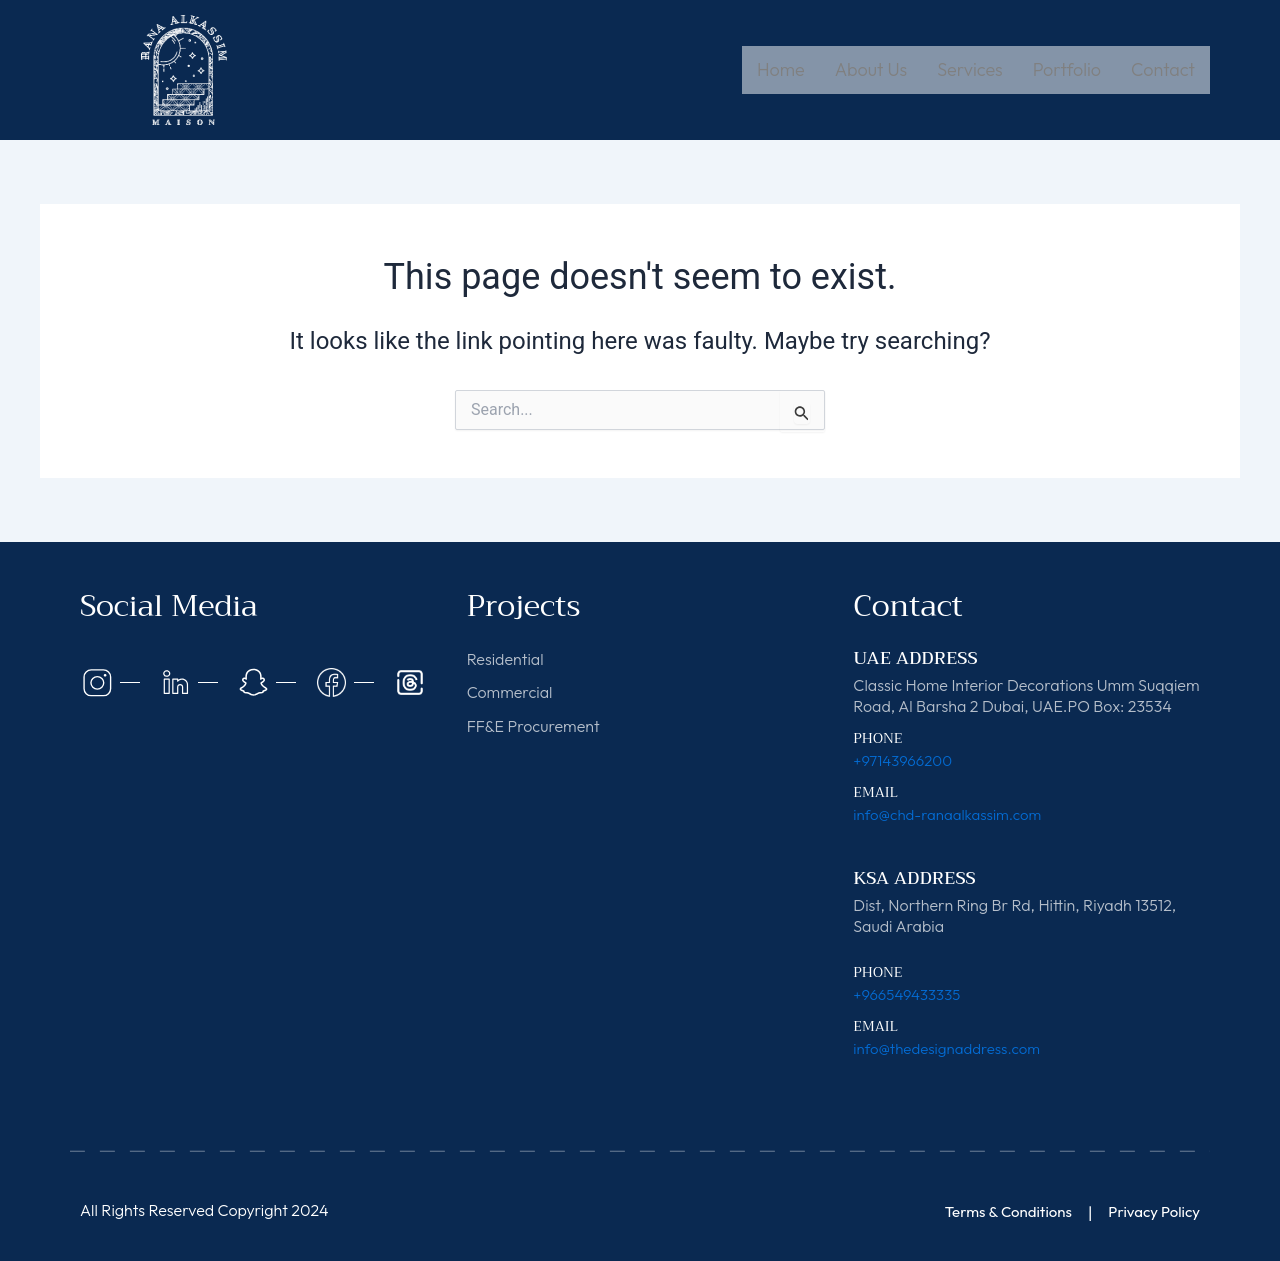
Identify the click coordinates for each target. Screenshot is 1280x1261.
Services (969, 69)
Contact (1163, 69)
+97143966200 (905, 760)
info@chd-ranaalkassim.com (953, 814)
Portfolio (1067, 69)
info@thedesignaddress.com (952, 1048)
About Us (871, 69)
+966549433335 (910, 994)
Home (781, 69)
